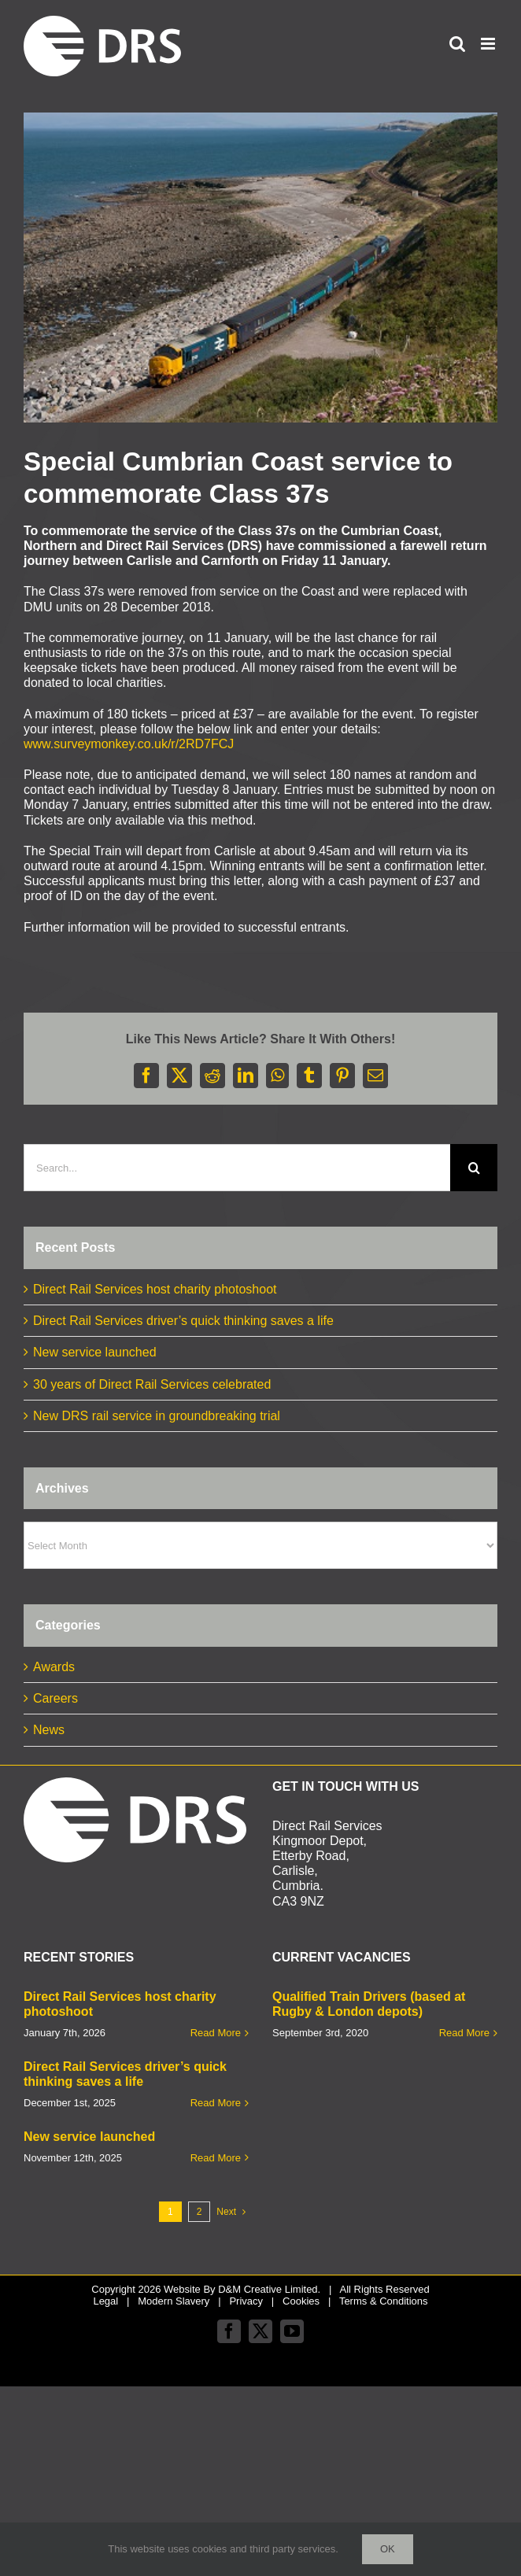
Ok (387, 2549)
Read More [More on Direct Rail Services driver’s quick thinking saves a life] (215, 2103)
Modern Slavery (173, 2301)
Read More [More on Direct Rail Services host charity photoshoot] (215, 2033)
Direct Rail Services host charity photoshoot (154, 1289)
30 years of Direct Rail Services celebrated (152, 1384)
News (49, 1729)
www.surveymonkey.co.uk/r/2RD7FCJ (129, 744)
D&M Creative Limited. (269, 2289)
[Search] (473, 1167)
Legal (105, 2301)
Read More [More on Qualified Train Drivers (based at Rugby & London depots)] (464, 2033)
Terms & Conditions (383, 2301)
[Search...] (237, 1167)
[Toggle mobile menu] (489, 43)
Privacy (246, 2301)
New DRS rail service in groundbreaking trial (156, 1416)
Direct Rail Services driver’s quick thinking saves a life (183, 1320)
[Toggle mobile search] (457, 43)
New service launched (95, 1352)
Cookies (301, 2301)
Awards (54, 1667)
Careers (55, 1698)
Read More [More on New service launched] (215, 2158)
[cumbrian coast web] (260, 268)
